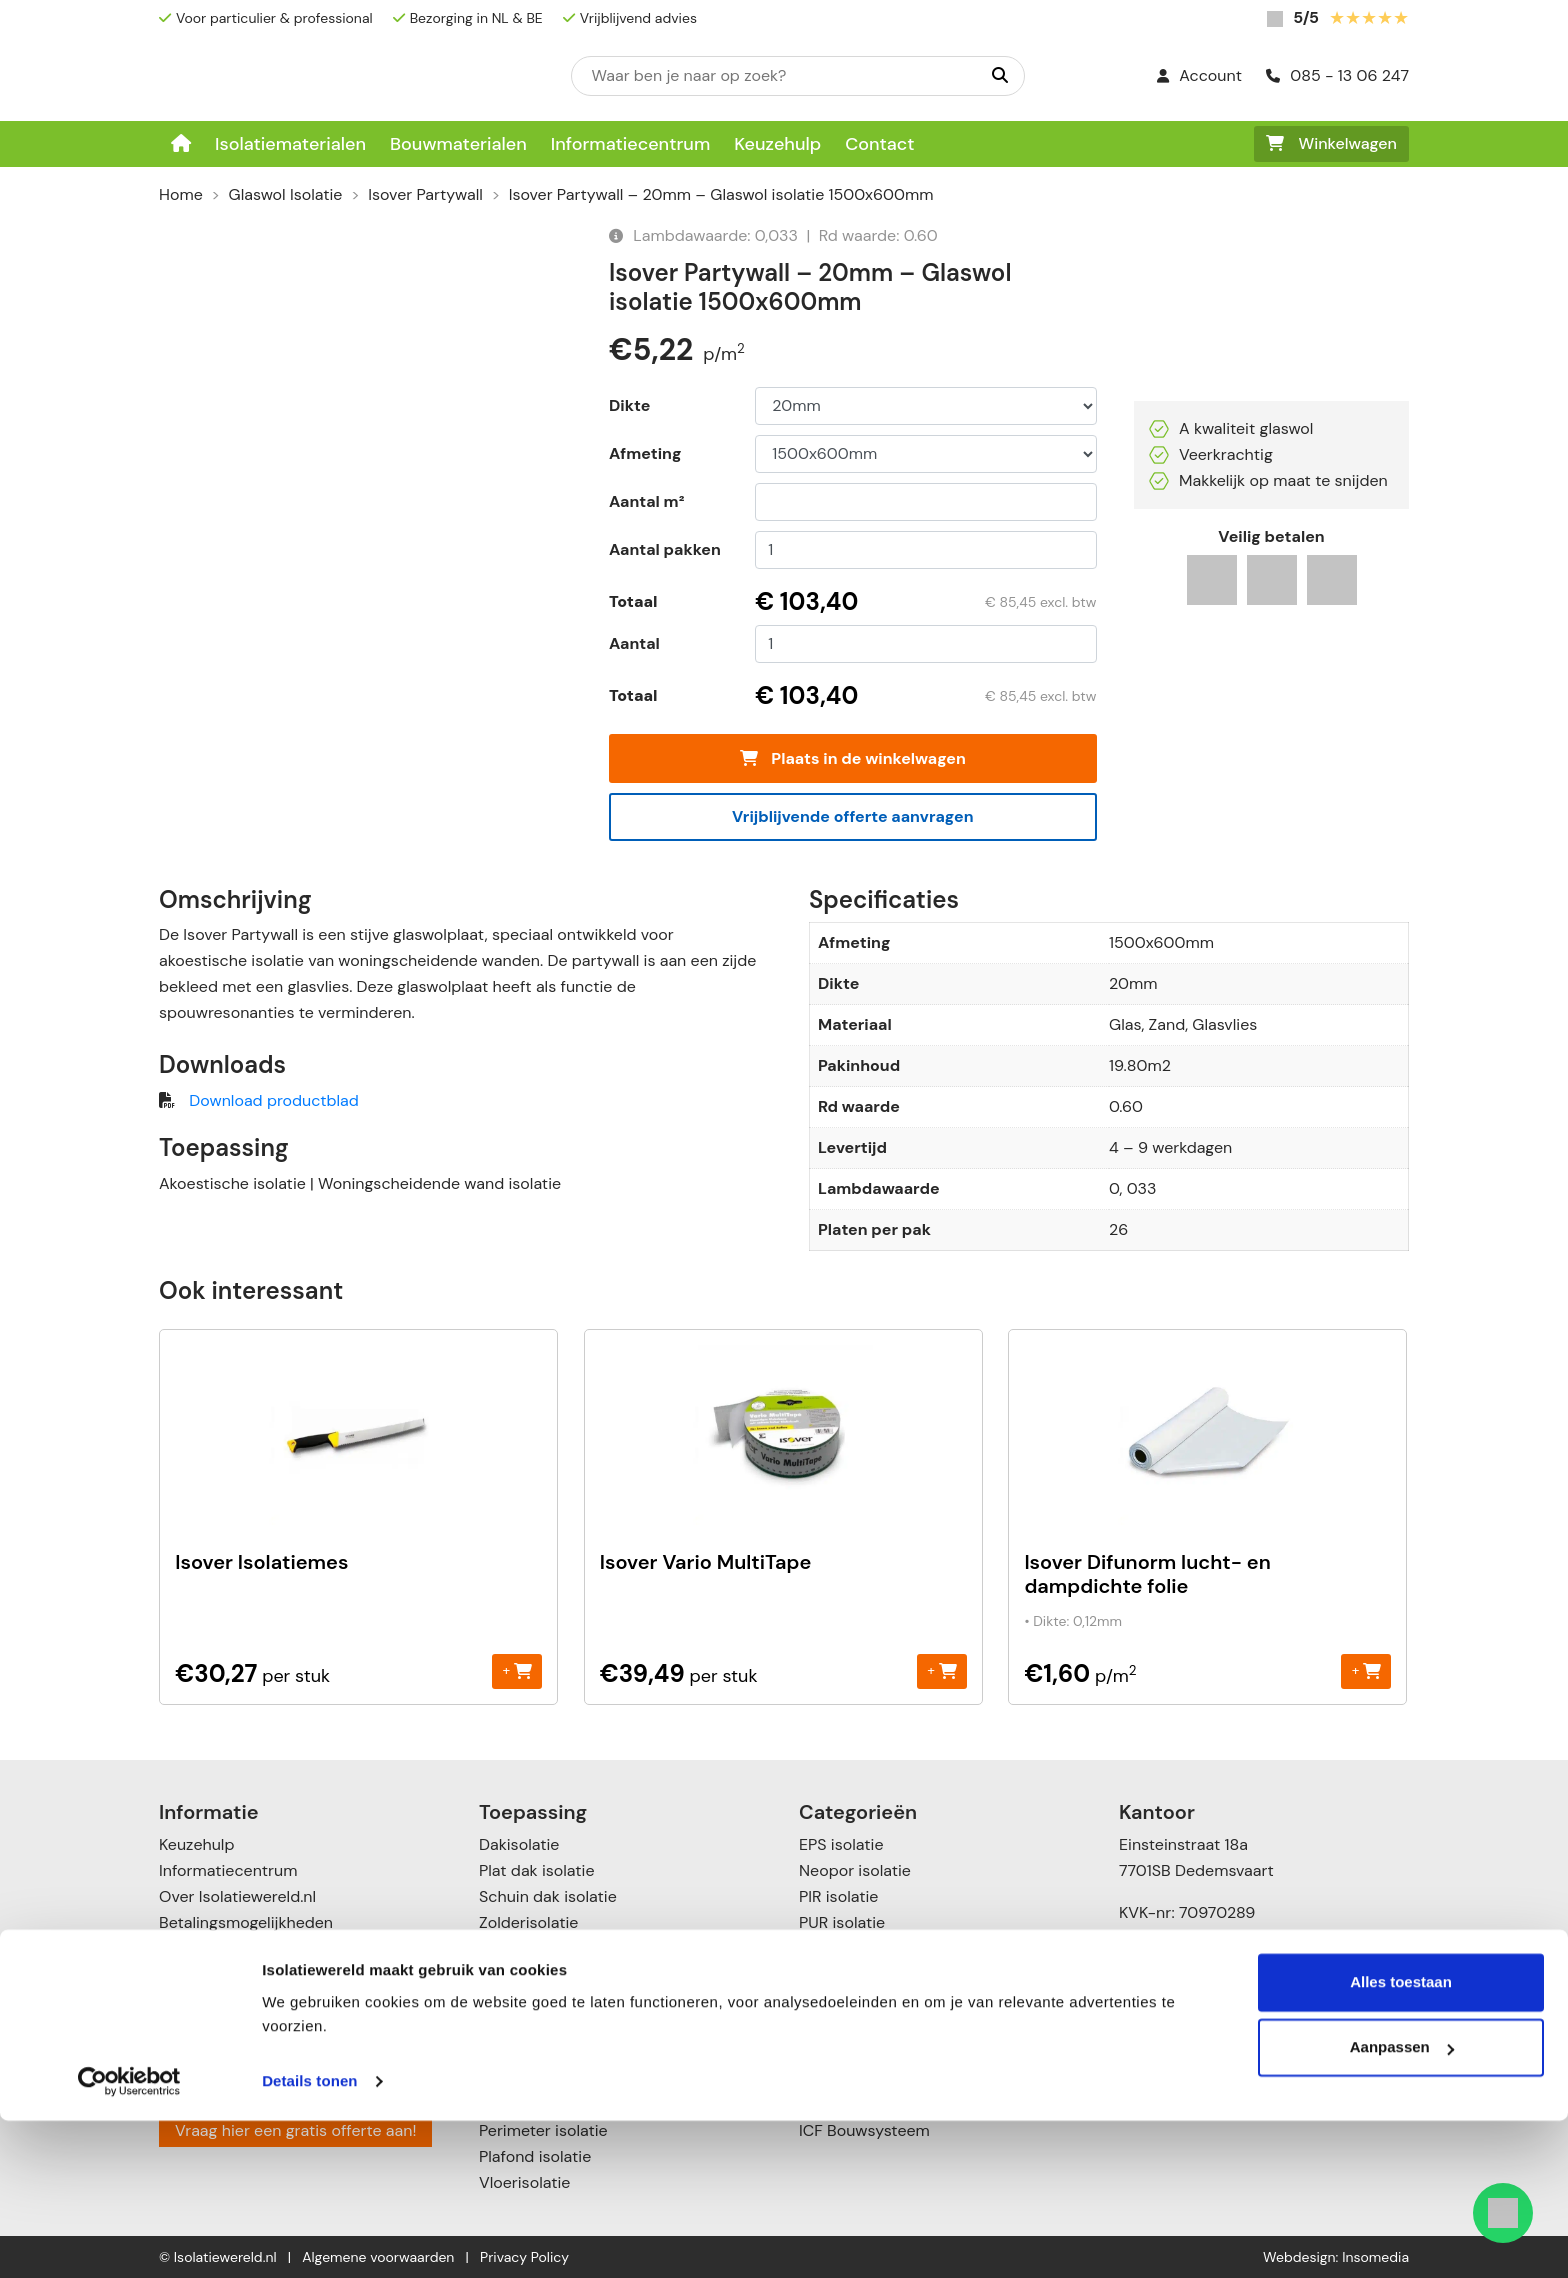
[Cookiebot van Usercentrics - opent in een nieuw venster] (129, 2239)
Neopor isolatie (855, 1870)
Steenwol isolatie (861, 1974)
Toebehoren (843, 2078)
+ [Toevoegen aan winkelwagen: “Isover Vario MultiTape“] (941, 1670)
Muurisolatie (524, 1948)
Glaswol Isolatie (286, 194)
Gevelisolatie (526, 1974)
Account (1199, 75)
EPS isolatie (841, 1844)
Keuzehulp (777, 144)
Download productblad (273, 1100)
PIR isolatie (838, 1896)
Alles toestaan (1401, 2139)
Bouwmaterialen (458, 144)
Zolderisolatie (528, 1922)
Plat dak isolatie (537, 1870)
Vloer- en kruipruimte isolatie (587, 2078)
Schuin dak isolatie (548, 1896)
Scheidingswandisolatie (565, 2000)
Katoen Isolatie (853, 2026)
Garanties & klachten (236, 2000)
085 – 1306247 (1188, 2074)
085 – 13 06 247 (1195, 1980)
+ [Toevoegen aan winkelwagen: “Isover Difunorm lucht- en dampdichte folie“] (1366, 1670)
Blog (174, 2026)
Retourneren (204, 1974)
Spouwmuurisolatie (549, 2026)
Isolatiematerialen (290, 144)
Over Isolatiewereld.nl (237, 1896)
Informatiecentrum (631, 144)
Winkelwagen (1331, 143)
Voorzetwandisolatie (553, 2052)
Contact (879, 144)
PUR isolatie (842, 1922)
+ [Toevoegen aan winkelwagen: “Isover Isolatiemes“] (517, 1670)
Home (181, 194)
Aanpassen (1402, 2204)
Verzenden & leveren (235, 1948)
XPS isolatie (841, 1948)
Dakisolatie (519, 1844)
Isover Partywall (425, 194)
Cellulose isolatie (861, 2052)
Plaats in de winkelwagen (853, 758)
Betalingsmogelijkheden (246, 1922)
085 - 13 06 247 (1337, 75)
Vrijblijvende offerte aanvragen (853, 816)
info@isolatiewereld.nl (1216, 2006)
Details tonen (309, 2238)
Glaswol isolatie (856, 2000)
